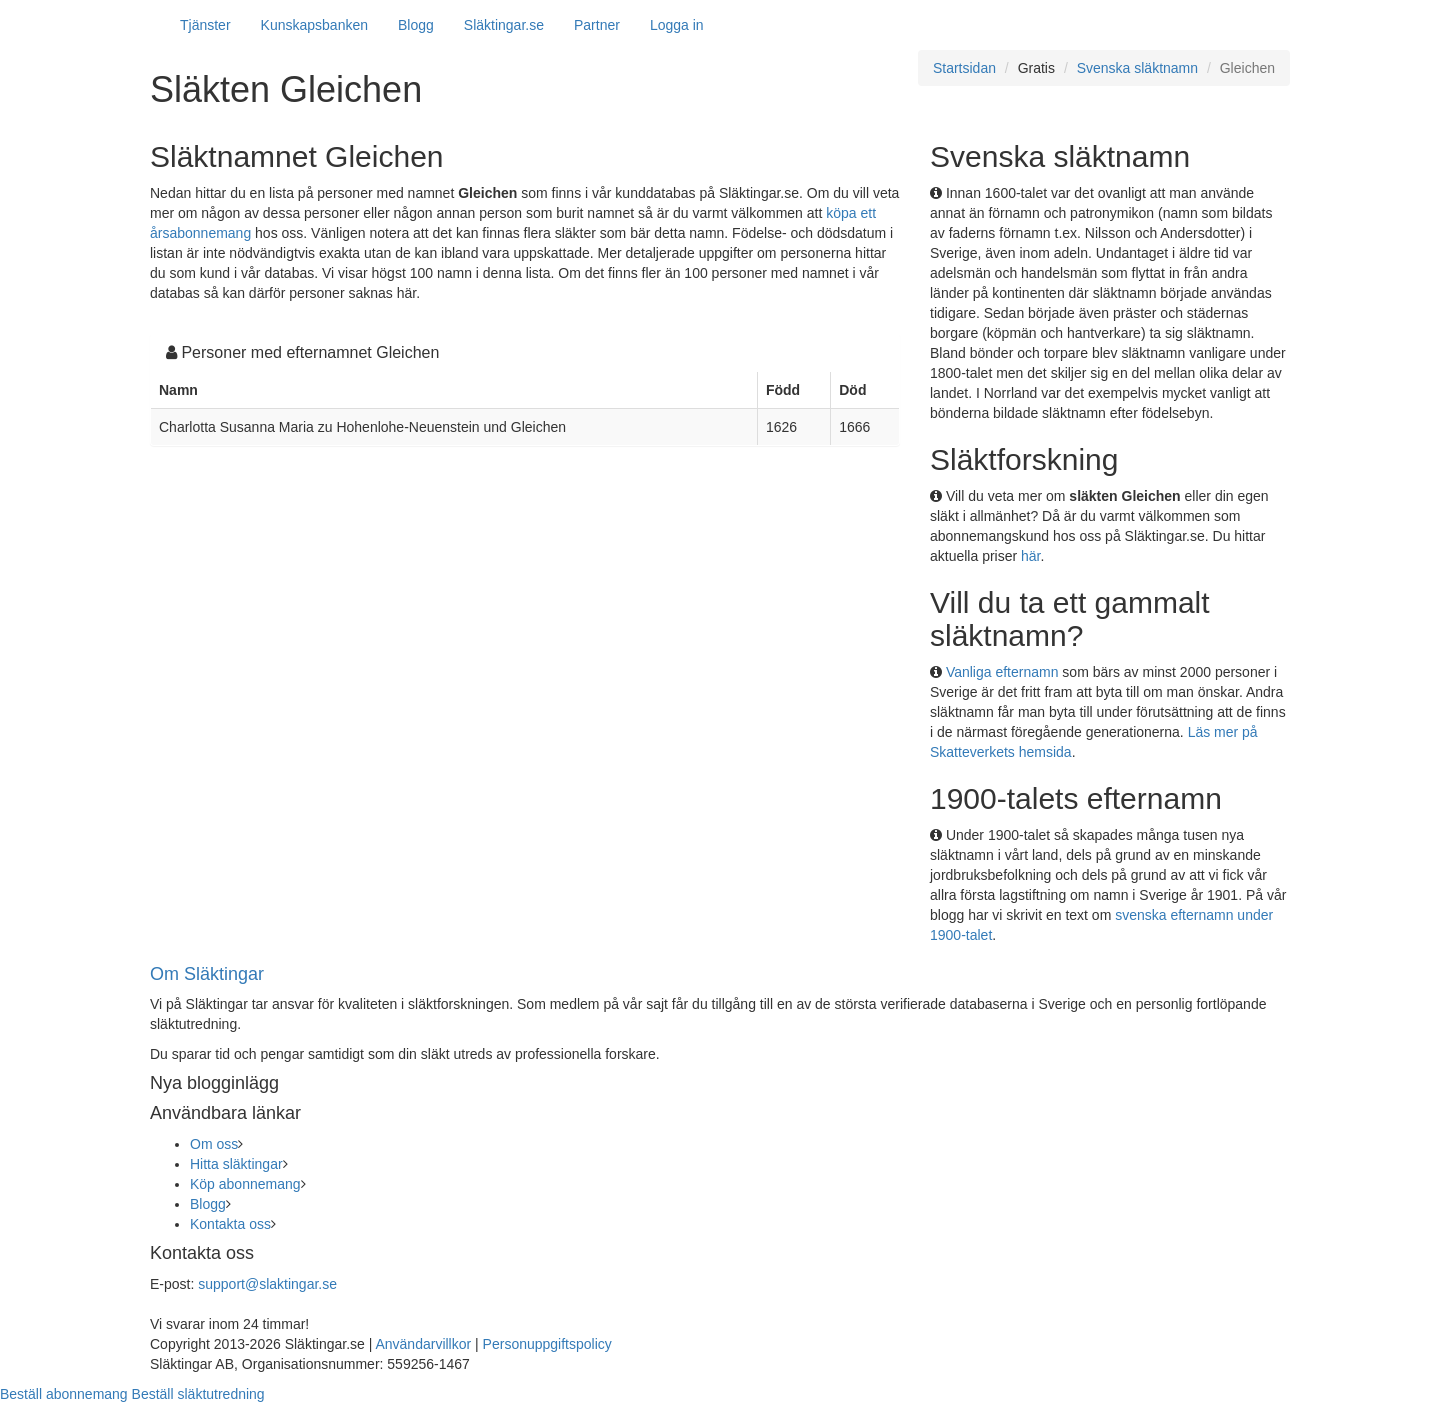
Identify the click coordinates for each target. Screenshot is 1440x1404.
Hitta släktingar (236, 1164)
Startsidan (964, 68)
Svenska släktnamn (1137, 68)
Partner (597, 25)
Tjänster (205, 25)
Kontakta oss (230, 1224)
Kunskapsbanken (314, 25)
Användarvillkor (423, 1344)
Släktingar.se (504, 25)
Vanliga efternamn (1002, 672)
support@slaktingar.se (267, 1284)
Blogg (416, 25)
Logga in (677, 25)
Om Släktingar (207, 974)
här (1030, 556)
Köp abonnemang (245, 1184)
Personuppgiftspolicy (547, 1344)
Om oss (214, 1144)
